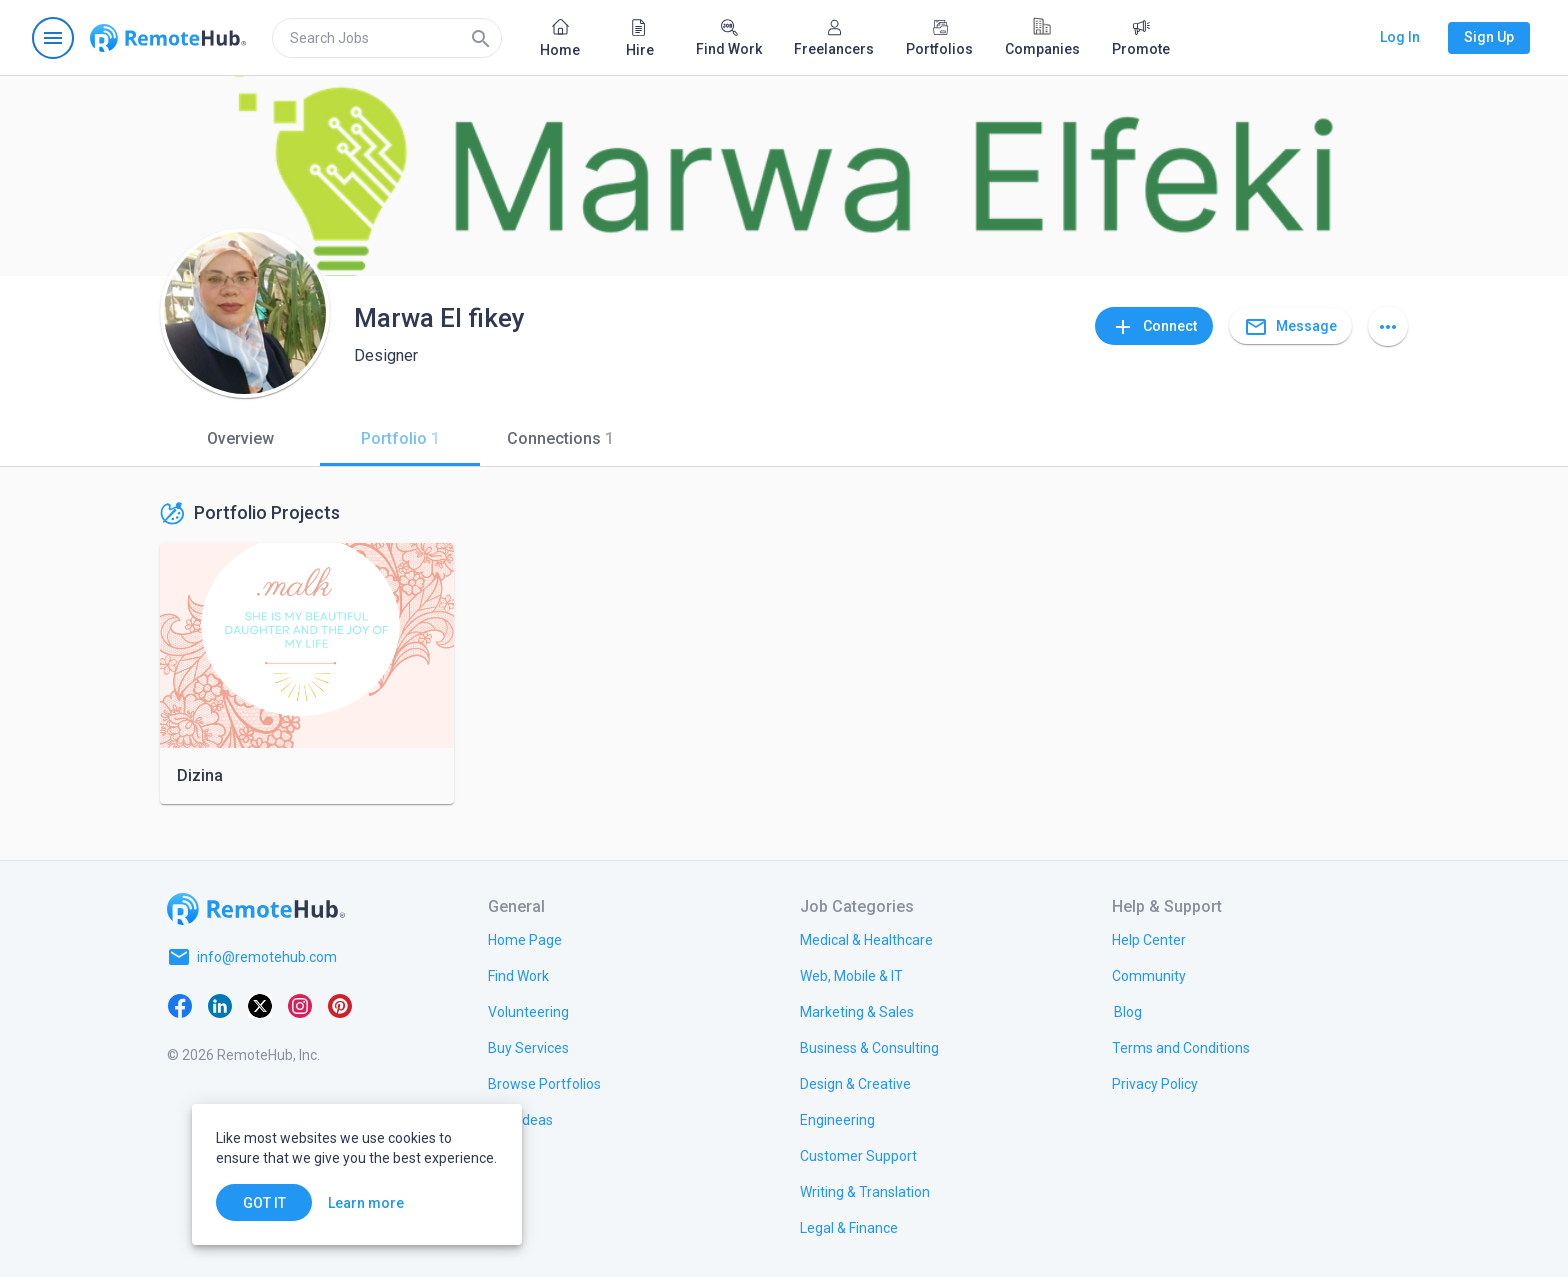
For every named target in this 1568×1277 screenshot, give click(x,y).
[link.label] (1149, 939)
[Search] (481, 38)
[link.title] (525, 939)
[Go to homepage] (168, 38)
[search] (387, 38)
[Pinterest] (340, 1005)
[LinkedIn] (220, 1005)
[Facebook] (180, 1005)
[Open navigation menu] (53, 38)
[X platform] (260, 1005)
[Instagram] (300, 1005)
